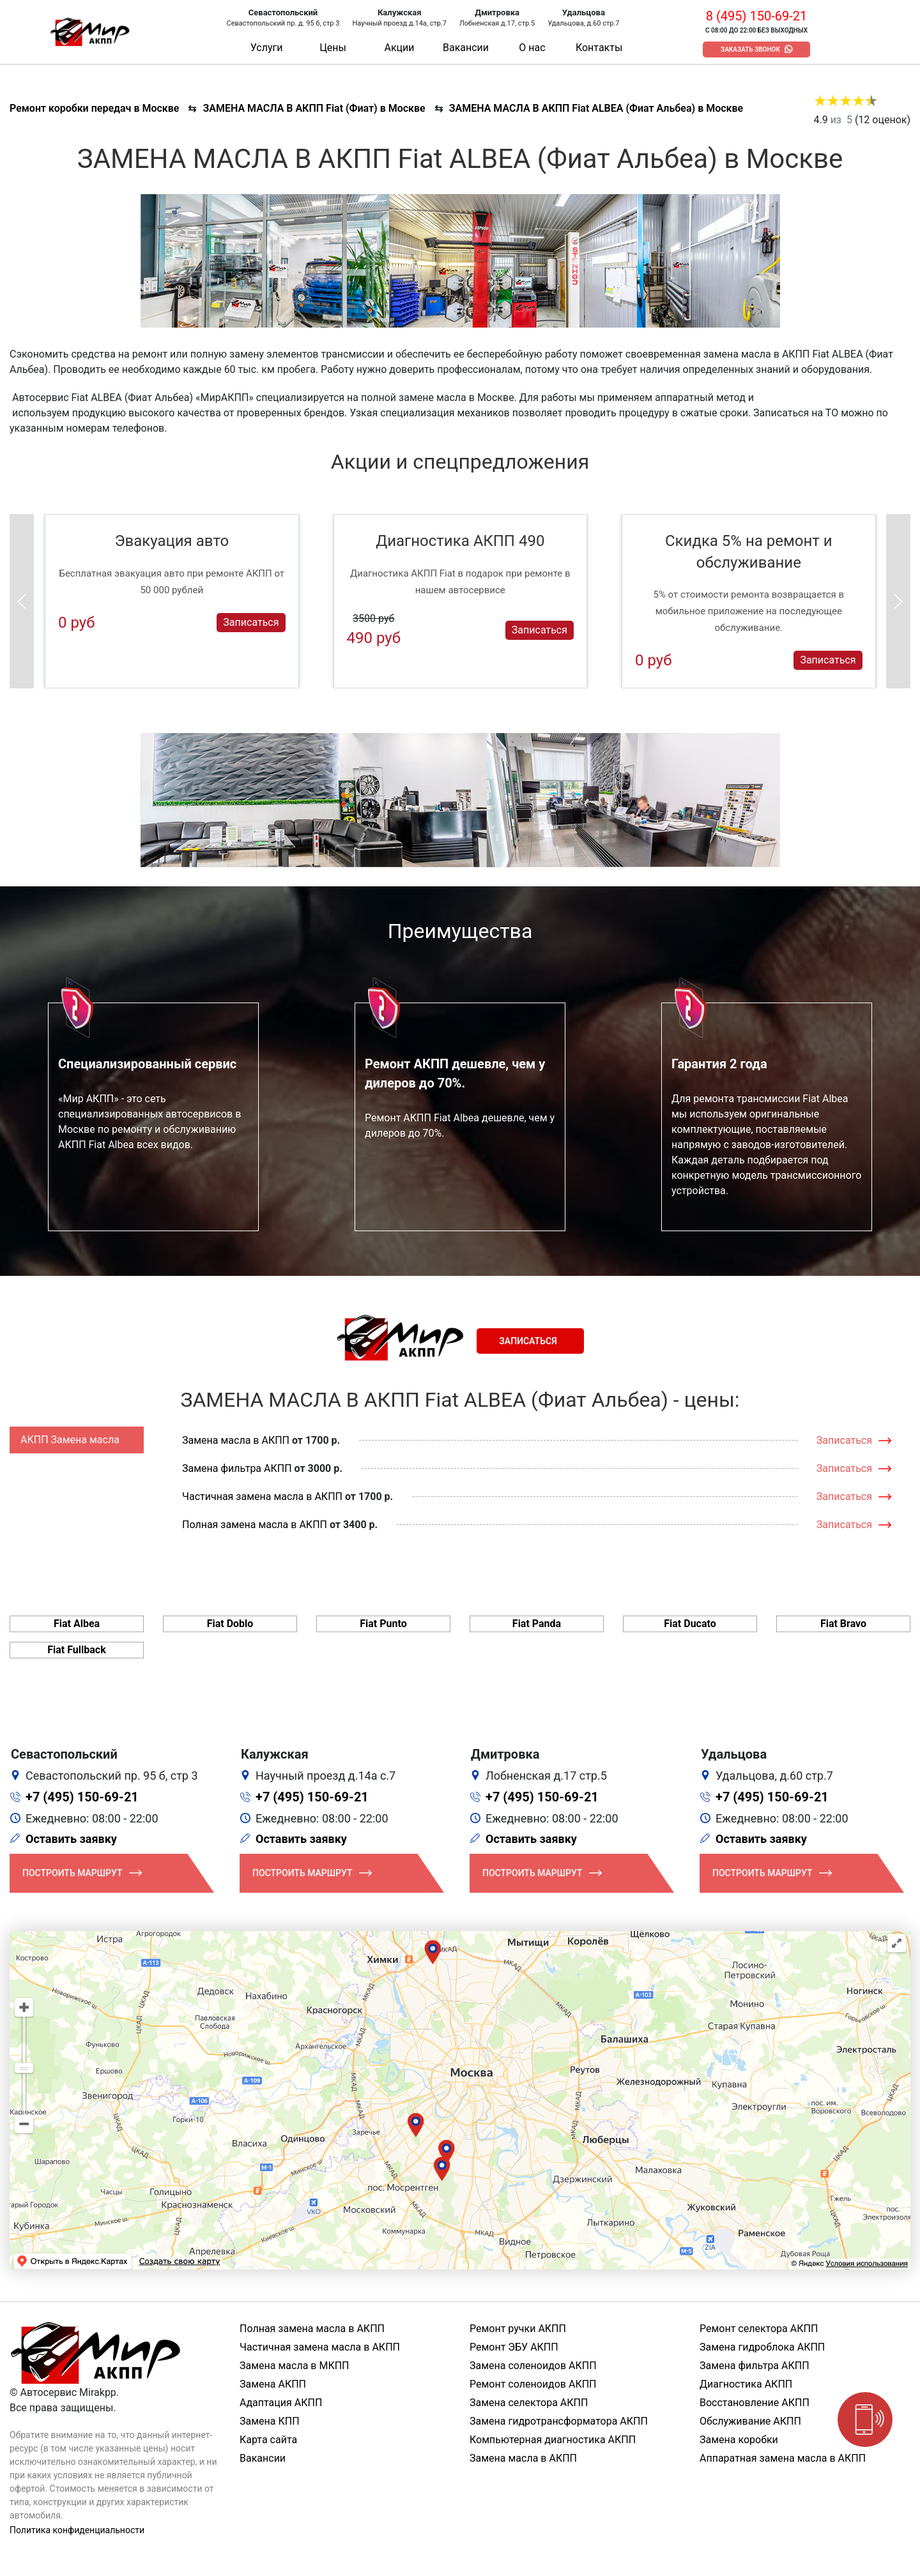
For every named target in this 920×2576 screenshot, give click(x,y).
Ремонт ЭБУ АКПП (514, 2347)
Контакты (599, 48)
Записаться (251, 622)
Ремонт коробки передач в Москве (94, 108)
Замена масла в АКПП (235, 1440)
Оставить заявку (71, 1838)
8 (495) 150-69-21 (756, 16)
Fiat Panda (536, 1624)
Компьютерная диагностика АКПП (553, 2440)
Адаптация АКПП (281, 2403)
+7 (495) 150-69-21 (82, 1797)
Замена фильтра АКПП (237, 1468)
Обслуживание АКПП (750, 2421)
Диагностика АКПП (746, 2384)
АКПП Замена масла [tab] (69, 1440)
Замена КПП (270, 2421)
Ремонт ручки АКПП (518, 2328)
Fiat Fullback (76, 1650)
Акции (399, 48)
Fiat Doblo (230, 1624)
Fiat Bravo (843, 1624)
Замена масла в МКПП (294, 2366)
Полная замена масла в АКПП (254, 1525)
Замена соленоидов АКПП (533, 2366)
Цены (332, 48)
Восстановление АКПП (754, 2403)
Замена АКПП (273, 2384)
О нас (532, 48)
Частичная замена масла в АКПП (262, 1496)
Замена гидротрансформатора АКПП (559, 2421)
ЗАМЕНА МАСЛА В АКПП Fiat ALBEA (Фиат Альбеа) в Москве (596, 108)
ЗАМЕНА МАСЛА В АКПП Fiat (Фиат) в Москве (314, 108)
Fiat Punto (383, 1624)
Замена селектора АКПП (529, 2403)
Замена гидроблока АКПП (762, 2347)
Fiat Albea (77, 1624)
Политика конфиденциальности (77, 2530)
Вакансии (466, 48)
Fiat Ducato (690, 1624)
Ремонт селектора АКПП (759, 2328)
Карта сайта (268, 2440)
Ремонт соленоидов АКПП (533, 2384)
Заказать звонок (750, 49)
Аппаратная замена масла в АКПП (783, 2458)
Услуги (266, 48)
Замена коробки (739, 2440)
